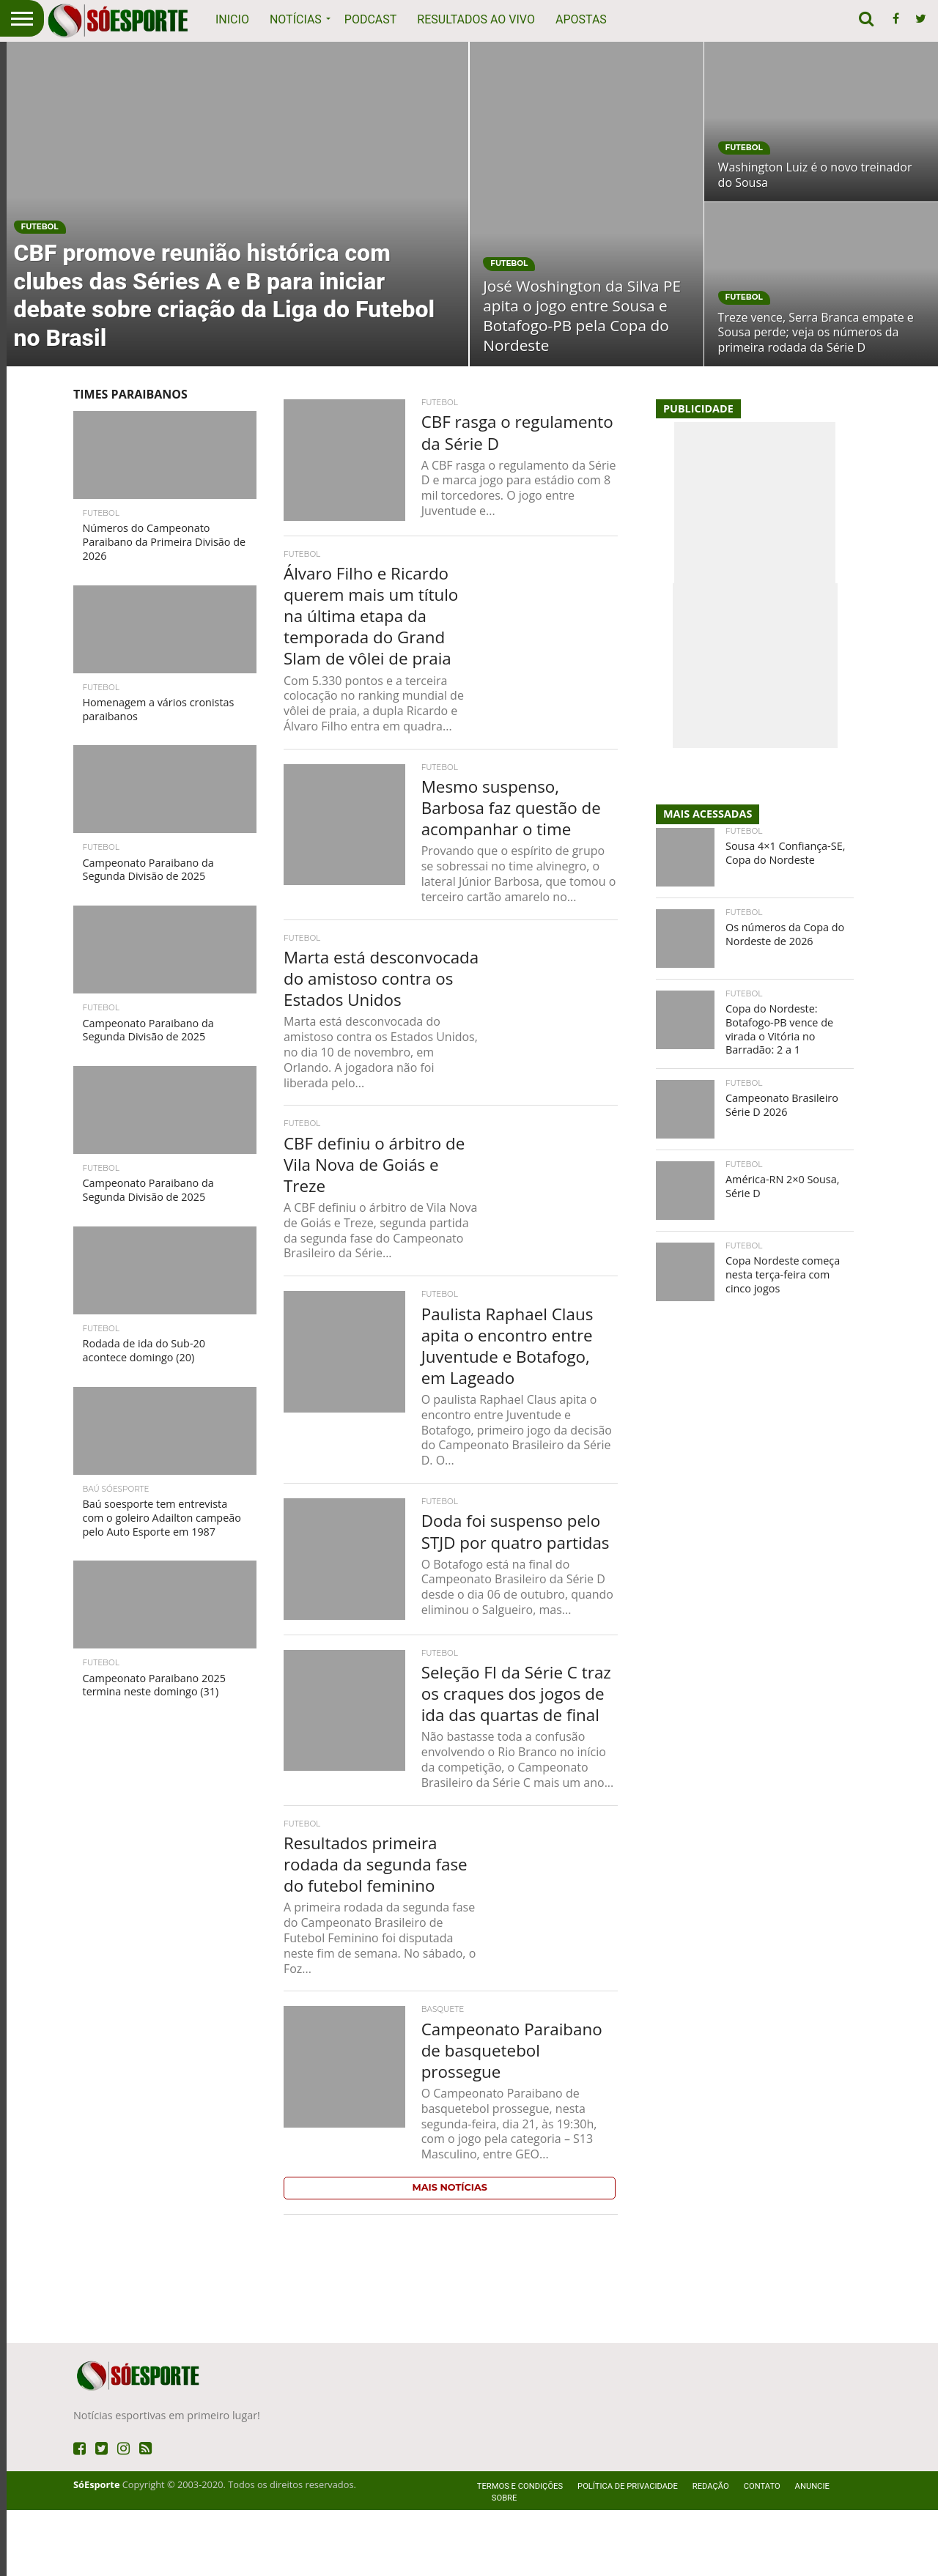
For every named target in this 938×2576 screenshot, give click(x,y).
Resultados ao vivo (476, 19)
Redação (711, 2552)
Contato (762, 2552)
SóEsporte (96, 2550)
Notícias (296, 19)
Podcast (370, 19)
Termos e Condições (520, 2552)
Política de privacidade (627, 2552)
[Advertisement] (469, 410)
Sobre (504, 2564)
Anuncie (812, 2552)
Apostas (581, 19)
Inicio (232, 19)
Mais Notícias (449, 2253)
